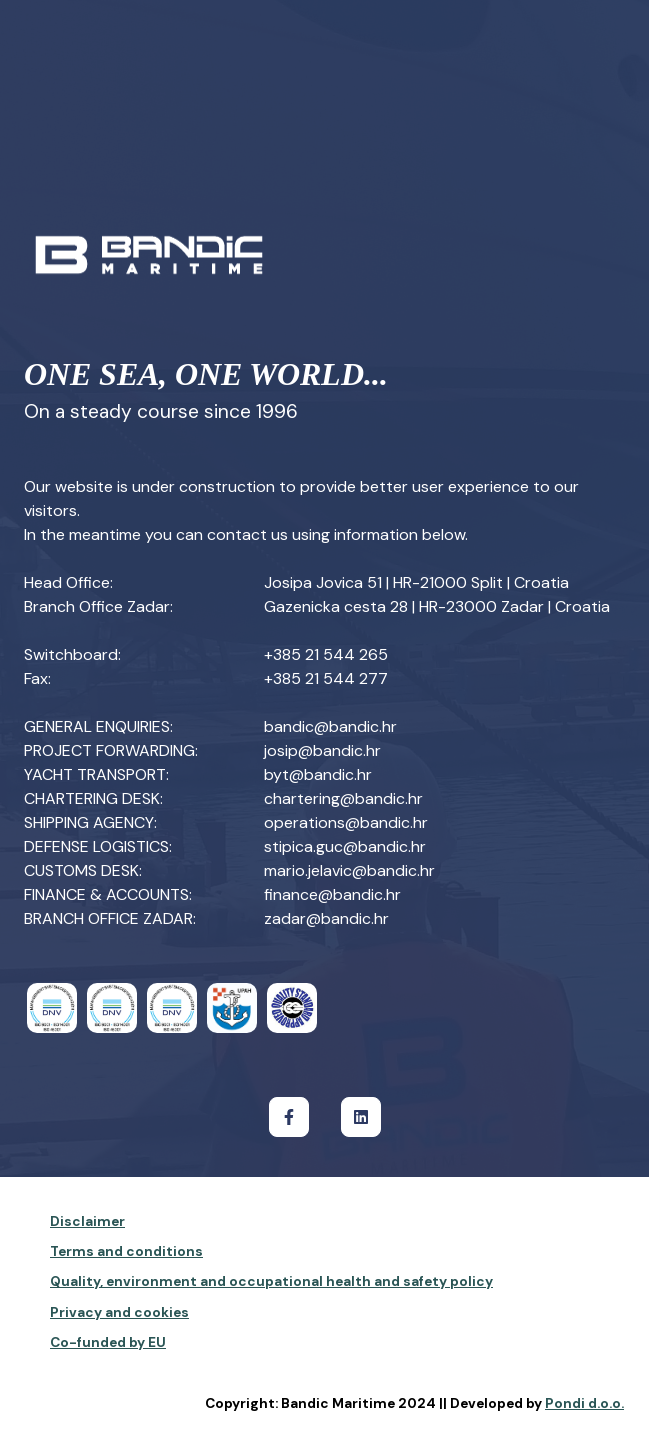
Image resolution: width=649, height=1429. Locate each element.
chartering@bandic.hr (343, 798)
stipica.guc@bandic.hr (345, 846)
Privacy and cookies (119, 1312)
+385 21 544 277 (326, 678)
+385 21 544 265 (326, 654)
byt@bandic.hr (318, 774)
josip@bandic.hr (322, 750)
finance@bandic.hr (332, 894)
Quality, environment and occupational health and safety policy (271, 1281)
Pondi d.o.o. (584, 1403)
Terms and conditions (126, 1251)
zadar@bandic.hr (326, 918)
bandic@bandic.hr (330, 726)
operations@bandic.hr (346, 822)
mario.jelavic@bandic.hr (349, 870)
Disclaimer (87, 1221)
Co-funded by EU (108, 1342)
